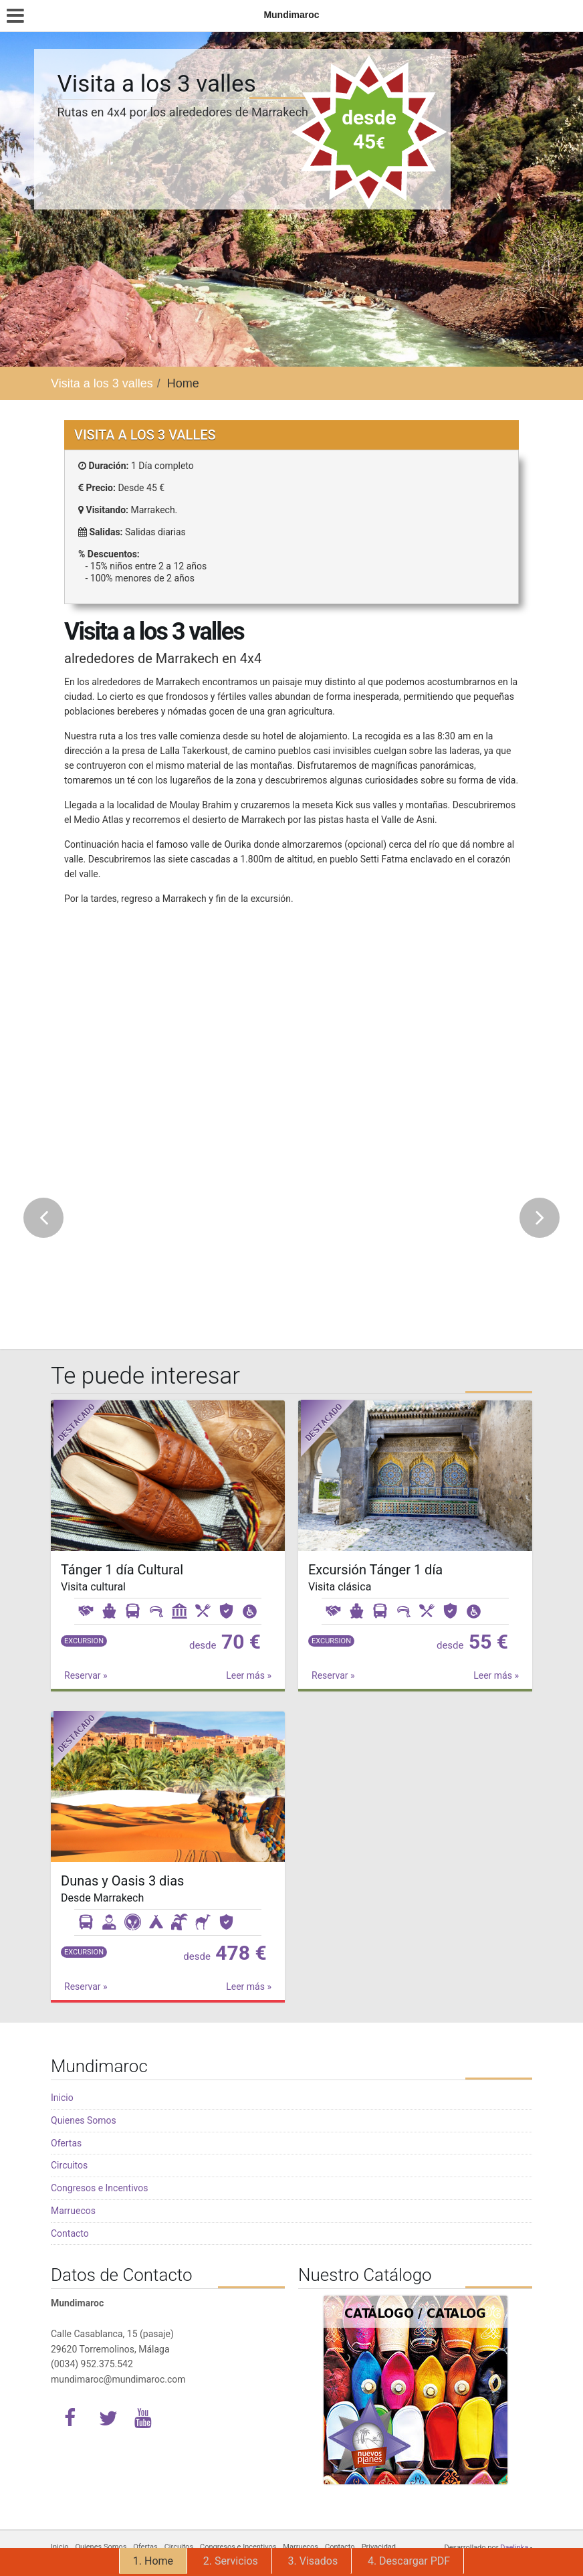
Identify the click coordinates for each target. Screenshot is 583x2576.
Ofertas (66, 2143)
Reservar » (86, 1675)
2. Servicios (230, 2561)
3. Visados (313, 2561)
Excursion (84, 1641)
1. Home (153, 2561)
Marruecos (73, 2210)
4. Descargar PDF (409, 2561)
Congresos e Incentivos (99, 2188)
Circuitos (69, 2165)
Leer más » (248, 1675)
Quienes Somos (83, 2120)
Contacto (70, 2233)
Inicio (62, 2097)
